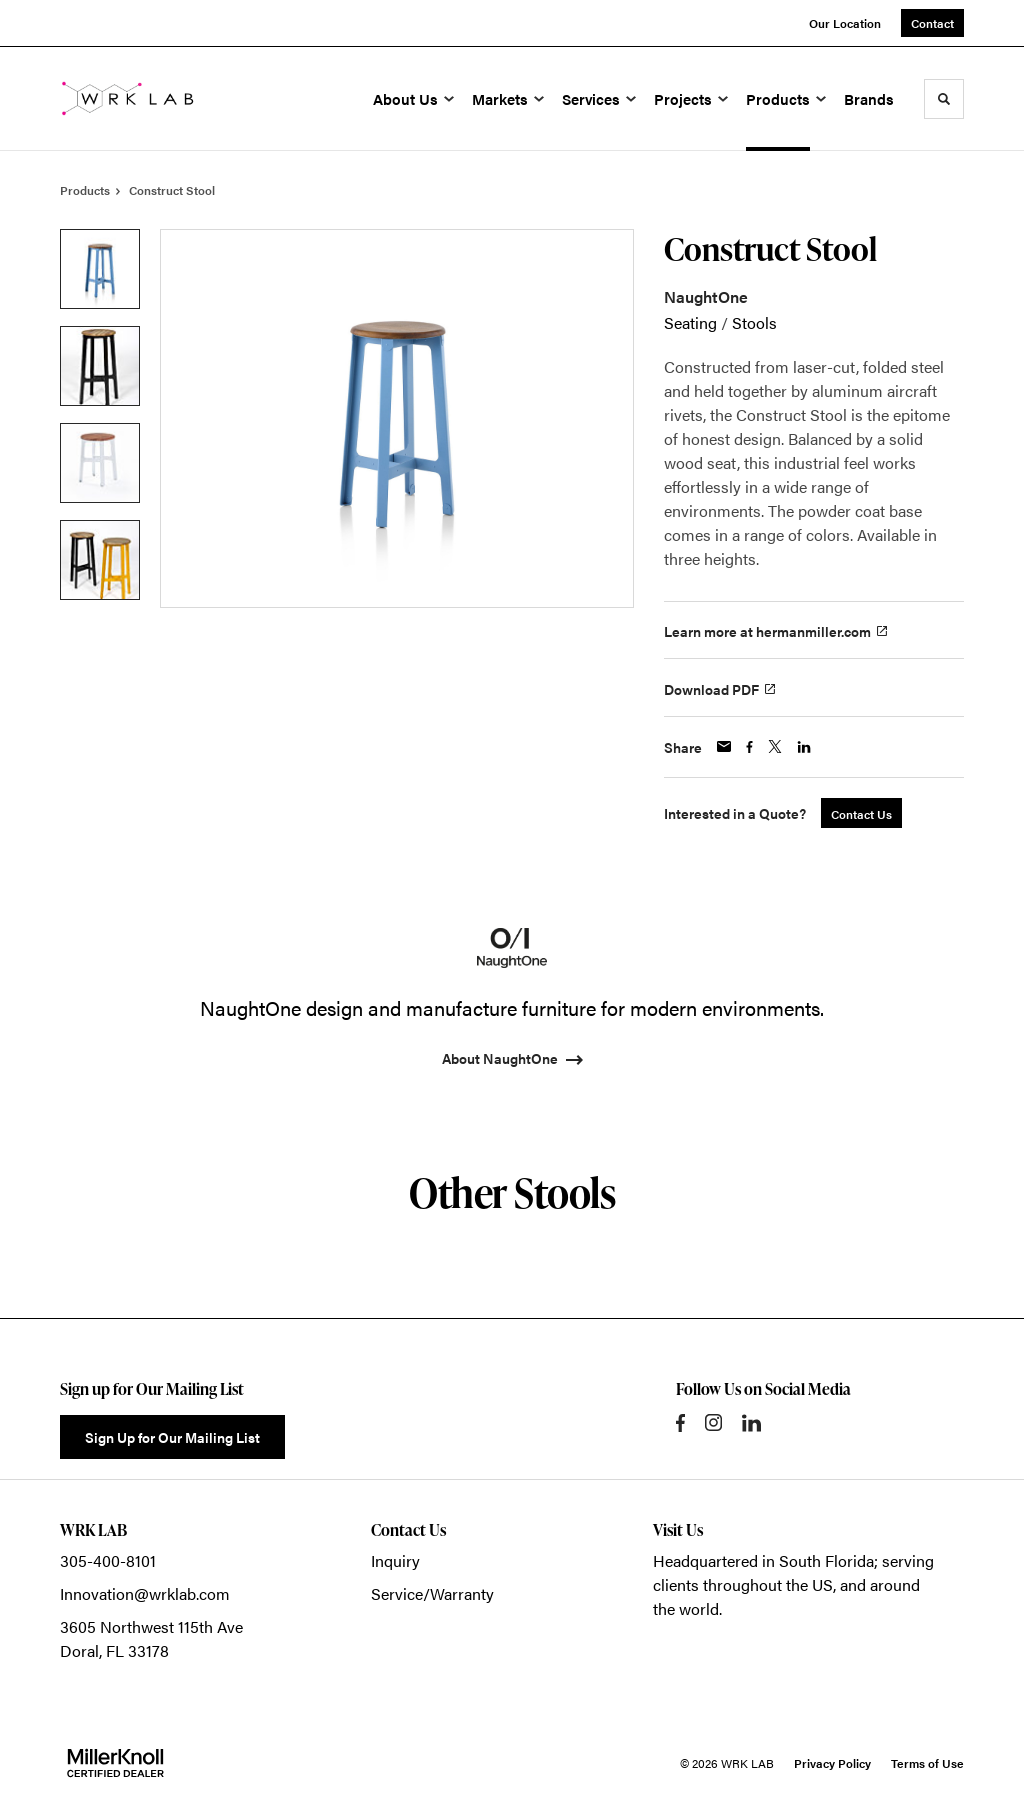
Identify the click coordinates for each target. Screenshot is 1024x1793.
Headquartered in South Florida (763, 1560)
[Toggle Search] (944, 99)
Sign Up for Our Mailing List (172, 1437)
